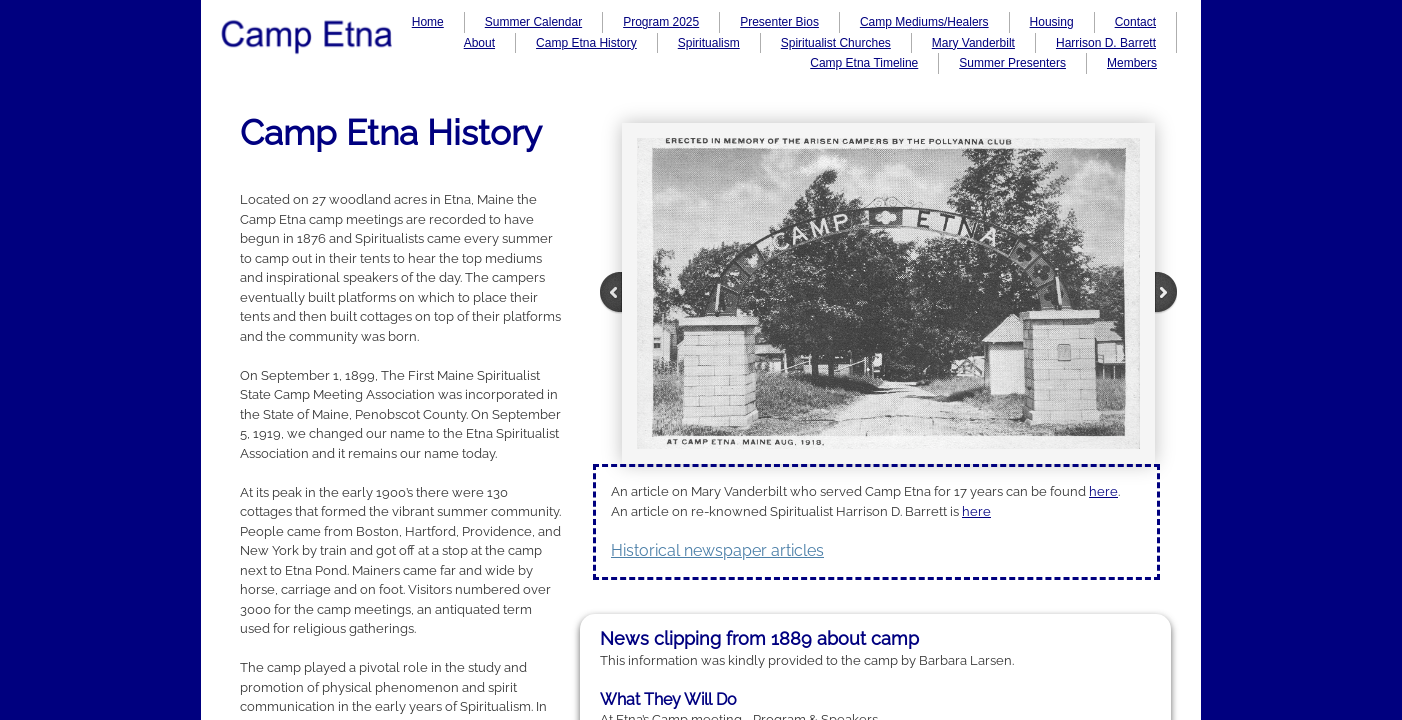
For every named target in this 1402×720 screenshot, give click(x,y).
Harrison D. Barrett (1106, 43)
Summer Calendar (533, 22)
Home (428, 22)
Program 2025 (661, 22)
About (479, 43)
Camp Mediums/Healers (924, 22)
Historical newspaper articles (717, 550)
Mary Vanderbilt (973, 43)
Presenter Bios (779, 22)
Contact (1135, 22)
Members (1132, 63)
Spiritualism (709, 43)
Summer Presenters (1012, 63)
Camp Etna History (586, 43)
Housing (1052, 22)
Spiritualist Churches (836, 43)
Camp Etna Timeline (864, 63)
